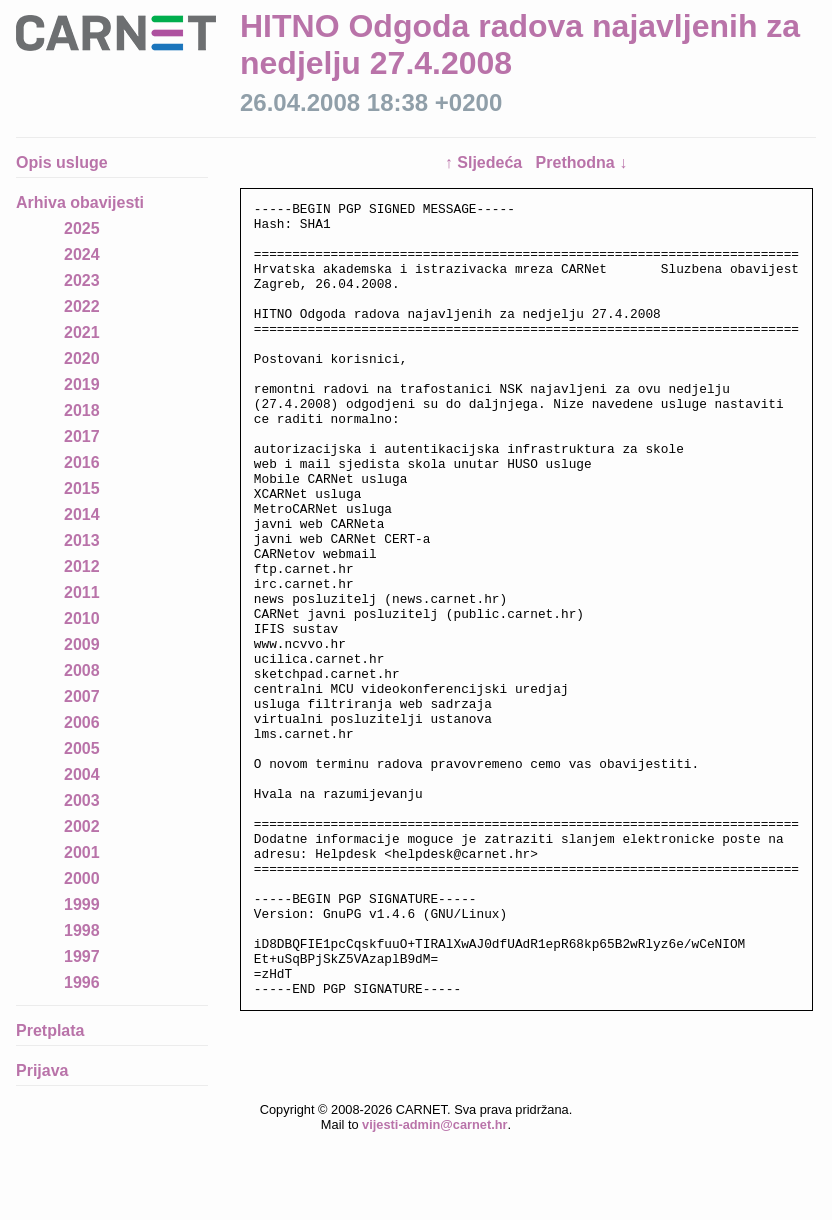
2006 (82, 722)
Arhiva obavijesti (80, 202)
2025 (82, 228)
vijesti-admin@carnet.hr (434, 1204)
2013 (82, 540)
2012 (82, 566)
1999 (82, 904)
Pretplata (50, 1030)
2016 (82, 462)
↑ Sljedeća (486, 162)
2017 (82, 436)
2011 (82, 592)
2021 (82, 332)
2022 (82, 306)
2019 (82, 384)
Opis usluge (62, 162)
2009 (82, 644)
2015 (82, 488)
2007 (82, 696)
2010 (82, 618)
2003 (82, 800)
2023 (82, 280)
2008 (82, 670)
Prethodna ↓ (582, 162)
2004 (82, 774)
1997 (82, 956)
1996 (82, 982)
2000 (82, 878)
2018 (82, 410)
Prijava (42, 1070)
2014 (82, 514)
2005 (82, 748)
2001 (82, 852)
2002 (82, 826)
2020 (82, 358)
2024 (82, 254)
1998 (82, 930)
